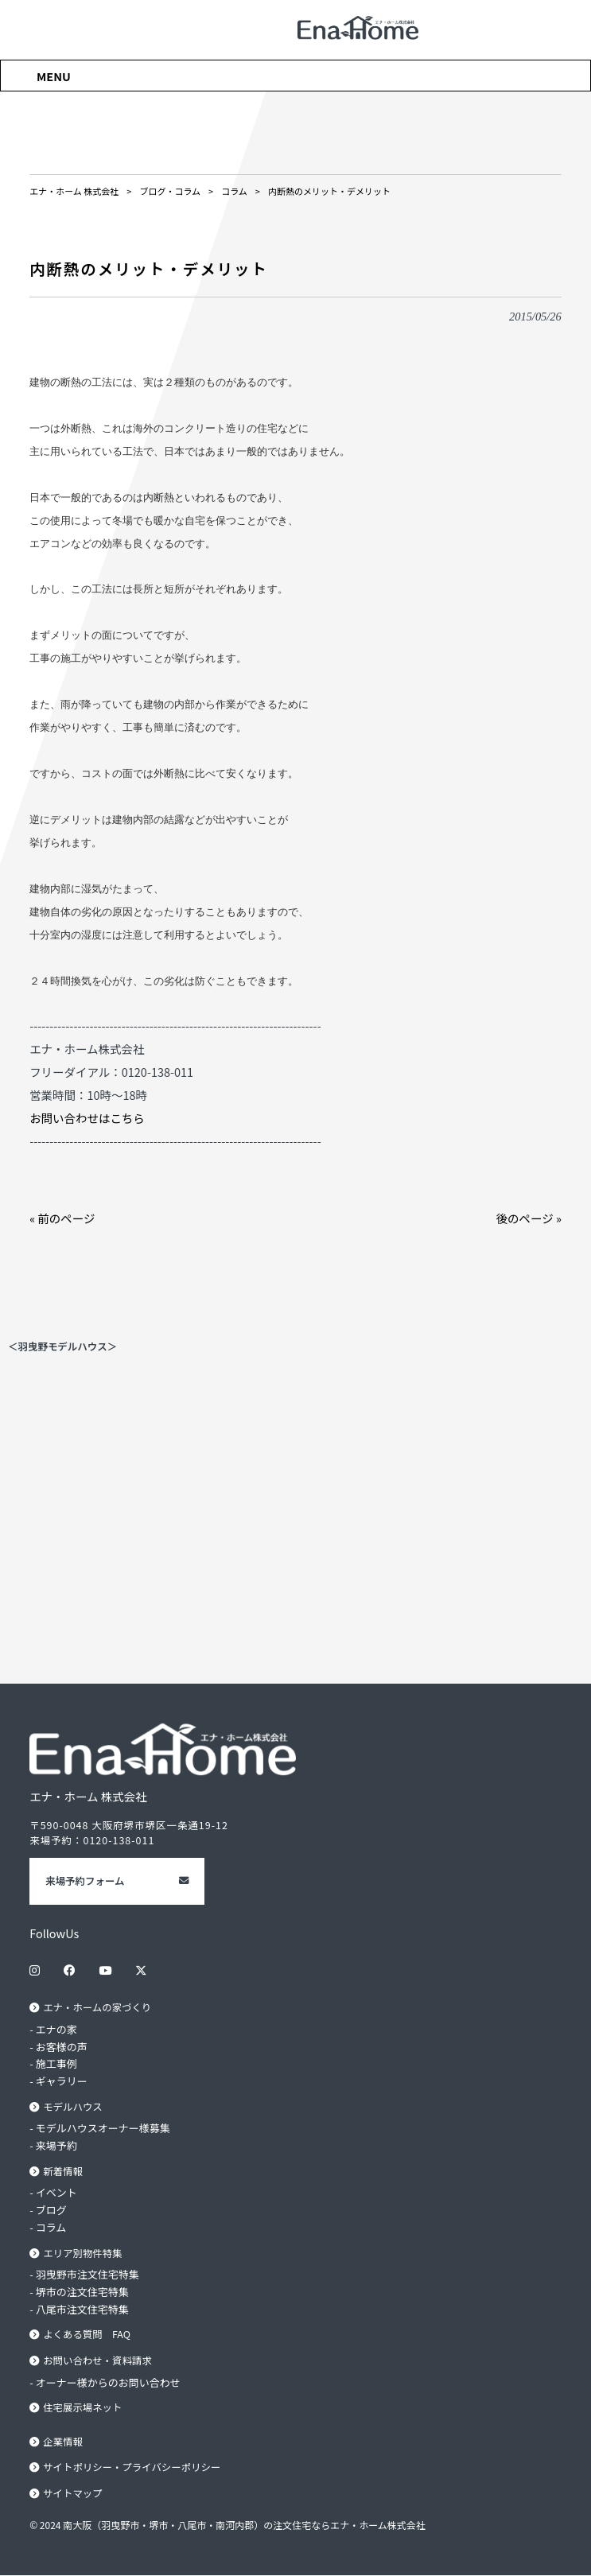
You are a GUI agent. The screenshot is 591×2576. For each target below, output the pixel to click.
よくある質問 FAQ (86, 2335)
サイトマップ (73, 2494)
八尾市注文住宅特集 (82, 2309)
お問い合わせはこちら (87, 1117)
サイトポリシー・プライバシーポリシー (132, 2468)
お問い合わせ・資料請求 (97, 2360)
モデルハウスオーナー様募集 (103, 2128)
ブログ (51, 2209)
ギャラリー (61, 2080)
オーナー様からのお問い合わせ (108, 2382)
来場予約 (56, 2145)
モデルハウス (73, 2107)
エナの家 (56, 2029)
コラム (51, 2227)
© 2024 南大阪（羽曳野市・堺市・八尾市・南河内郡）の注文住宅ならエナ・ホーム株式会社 (227, 2525)
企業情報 (63, 2442)
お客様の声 (61, 2046)
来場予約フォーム (84, 1881)
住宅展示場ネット (82, 2408)
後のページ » (529, 1218)
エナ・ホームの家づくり (97, 2007)
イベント (56, 2193)
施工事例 (56, 2063)
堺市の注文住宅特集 (82, 2291)
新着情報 (63, 2171)
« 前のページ (62, 1218)
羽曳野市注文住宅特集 (87, 2275)
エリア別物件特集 (82, 2253)
